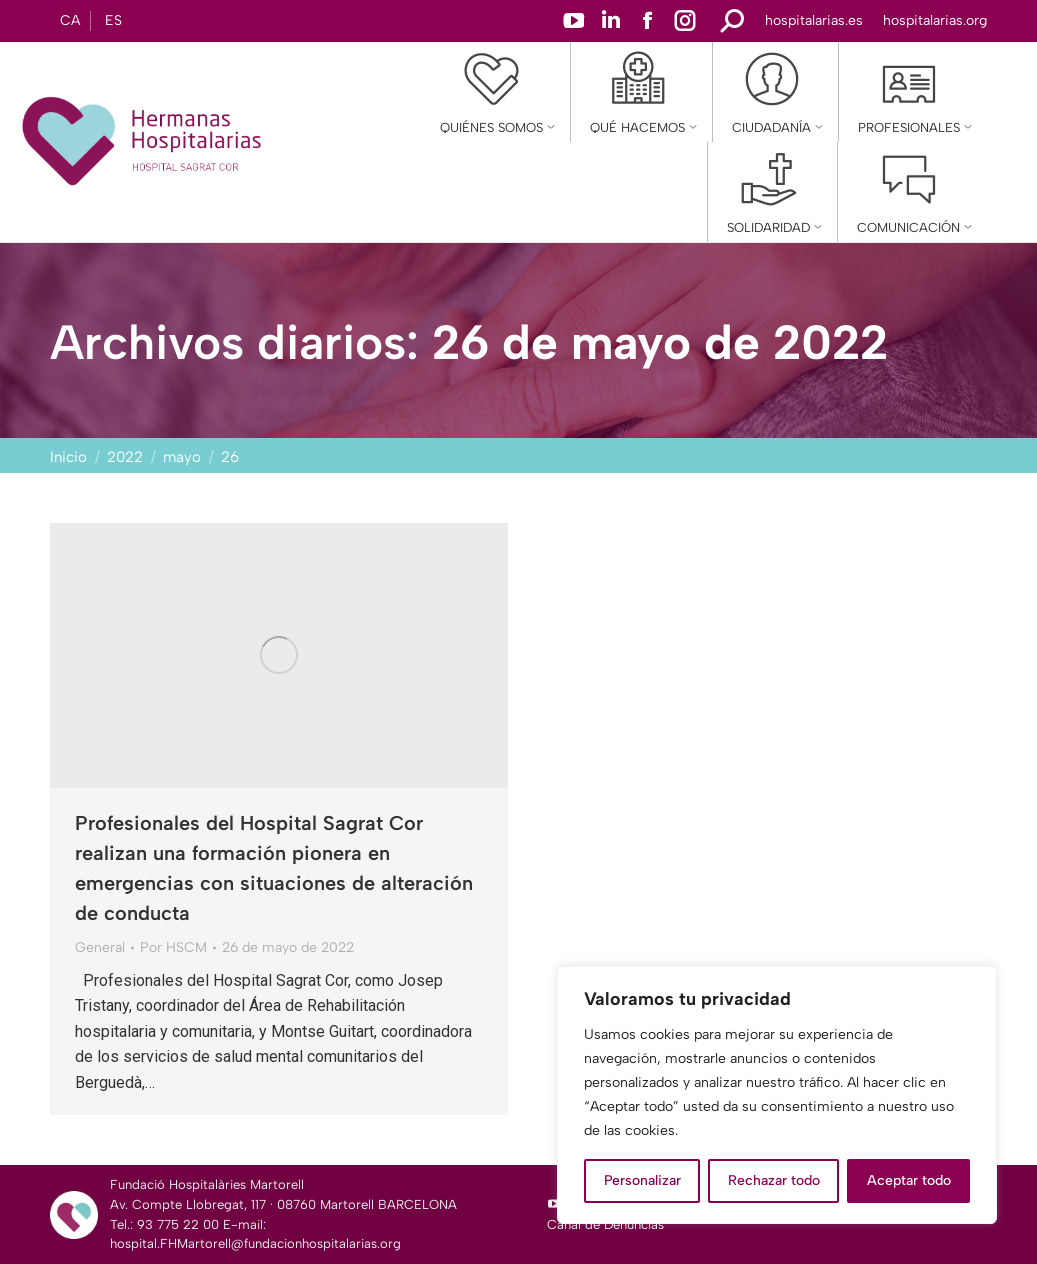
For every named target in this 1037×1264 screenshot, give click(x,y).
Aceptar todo (909, 1180)
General (100, 947)
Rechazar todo (774, 1180)
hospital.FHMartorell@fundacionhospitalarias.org (255, 1243)
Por (173, 947)
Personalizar (642, 1180)
